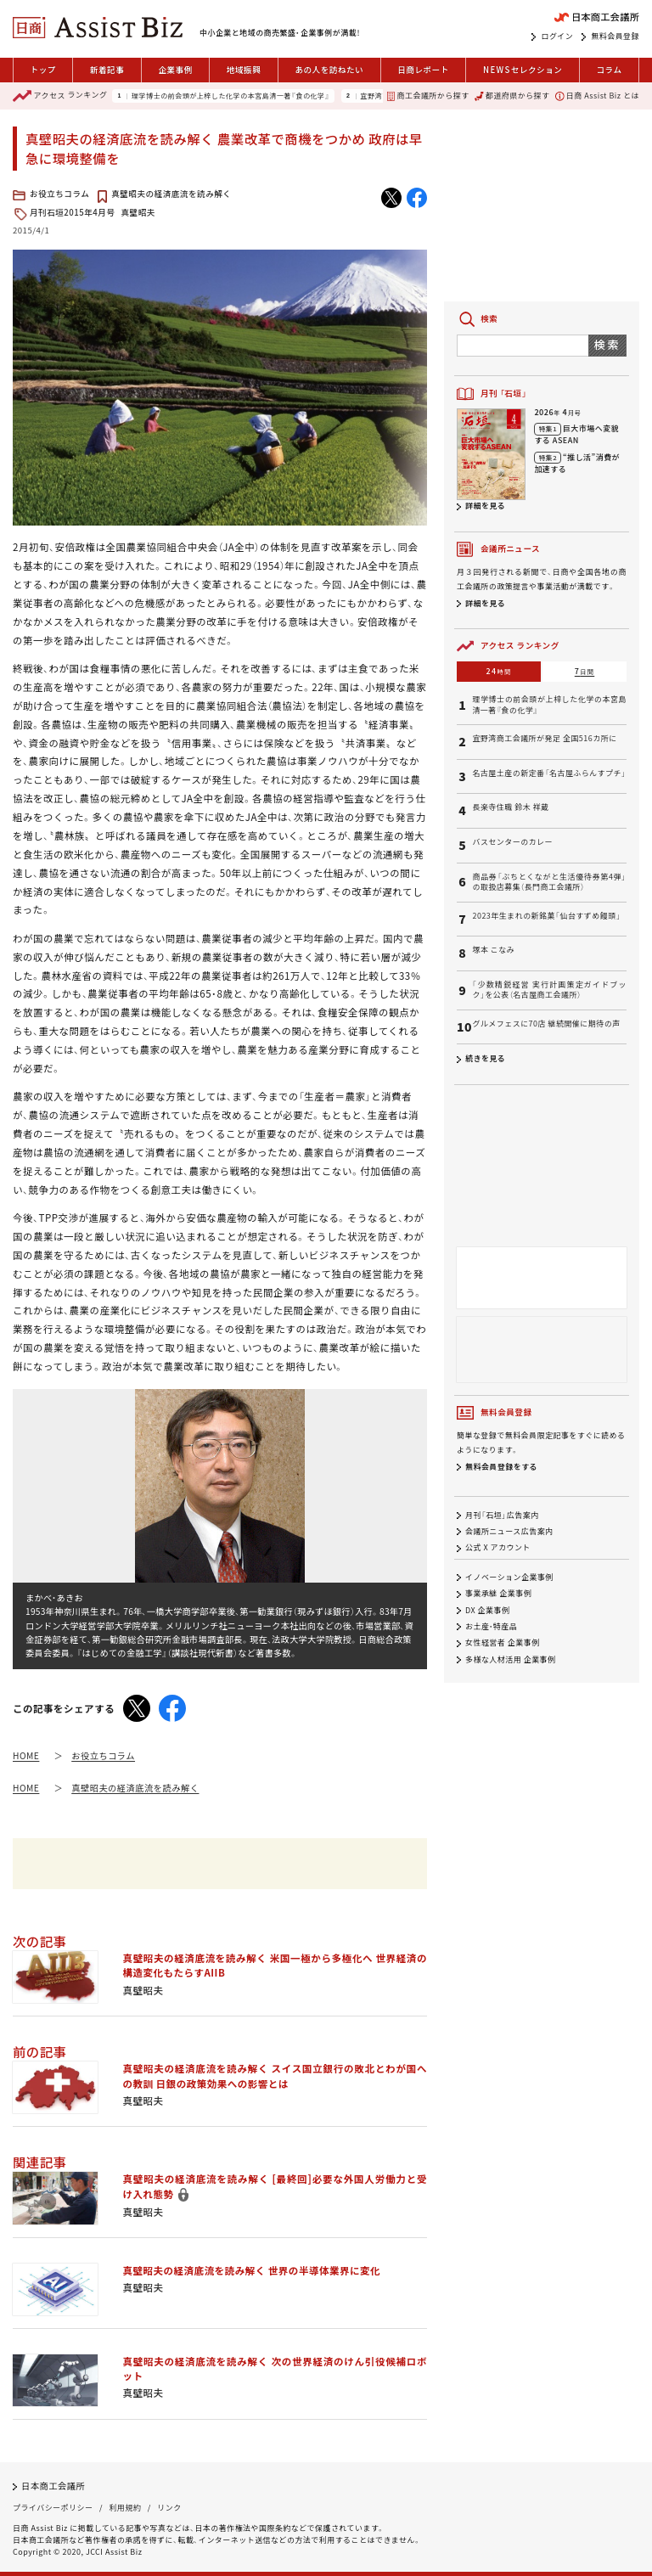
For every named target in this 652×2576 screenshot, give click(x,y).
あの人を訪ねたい (329, 70)
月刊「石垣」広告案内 (502, 1515)
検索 (607, 344)
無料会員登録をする (501, 1466)
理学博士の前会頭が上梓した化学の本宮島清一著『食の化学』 (230, 96)
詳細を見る (485, 505)
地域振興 (244, 70)
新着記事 (107, 70)
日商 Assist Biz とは (597, 95)
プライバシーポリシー (53, 2507)
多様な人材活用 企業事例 (510, 1659)
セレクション (522, 70)
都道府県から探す (512, 95)
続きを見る (485, 1058)
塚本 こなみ (493, 950)
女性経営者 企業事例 (502, 1643)
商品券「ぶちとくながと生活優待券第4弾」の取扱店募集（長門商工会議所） (549, 882)
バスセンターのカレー (512, 842)
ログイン (557, 36)
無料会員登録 (615, 36)
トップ (43, 70)
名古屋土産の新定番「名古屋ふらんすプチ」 (549, 773)
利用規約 (125, 2507)
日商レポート (423, 70)
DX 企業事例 (487, 1610)
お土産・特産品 (491, 1626)
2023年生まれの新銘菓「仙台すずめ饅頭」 (546, 916)
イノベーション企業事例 (509, 1577)
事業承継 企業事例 (498, 1594)
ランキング (60, 96)
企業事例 (175, 70)
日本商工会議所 (53, 2485)
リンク (169, 2507)
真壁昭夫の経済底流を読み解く (171, 194)
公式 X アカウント (498, 1548)
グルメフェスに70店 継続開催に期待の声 (546, 1024)
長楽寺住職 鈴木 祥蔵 (510, 807)
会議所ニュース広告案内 (509, 1531)
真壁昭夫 (138, 212)
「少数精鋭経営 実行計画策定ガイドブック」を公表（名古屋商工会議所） (549, 990)
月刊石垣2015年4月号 (72, 212)
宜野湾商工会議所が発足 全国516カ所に (544, 739)
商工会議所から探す (427, 95)
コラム (608, 70)
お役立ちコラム (59, 194)
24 (499, 671)
